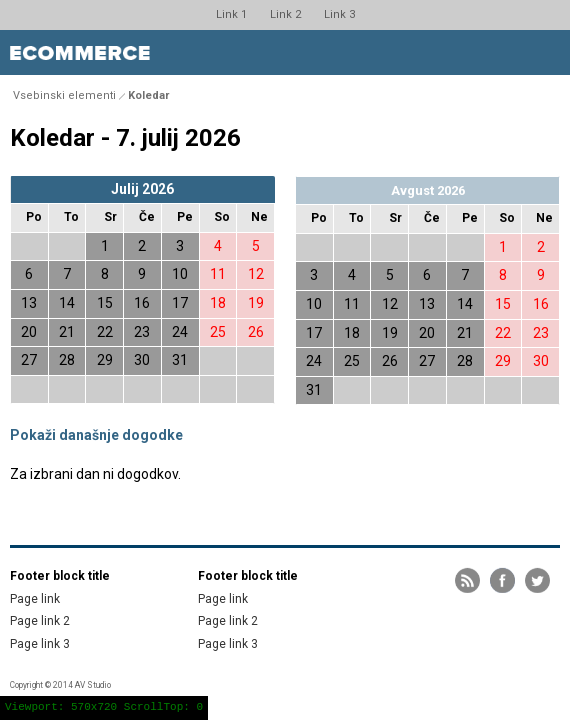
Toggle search (502, 52)
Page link (35, 599)
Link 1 (231, 14)
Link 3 (339, 14)
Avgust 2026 (428, 190)
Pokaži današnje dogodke (96, 435)
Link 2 (285, 14)
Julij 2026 (142, 189)
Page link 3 (40, 644)
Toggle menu (547, 52)
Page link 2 (40, 621)
